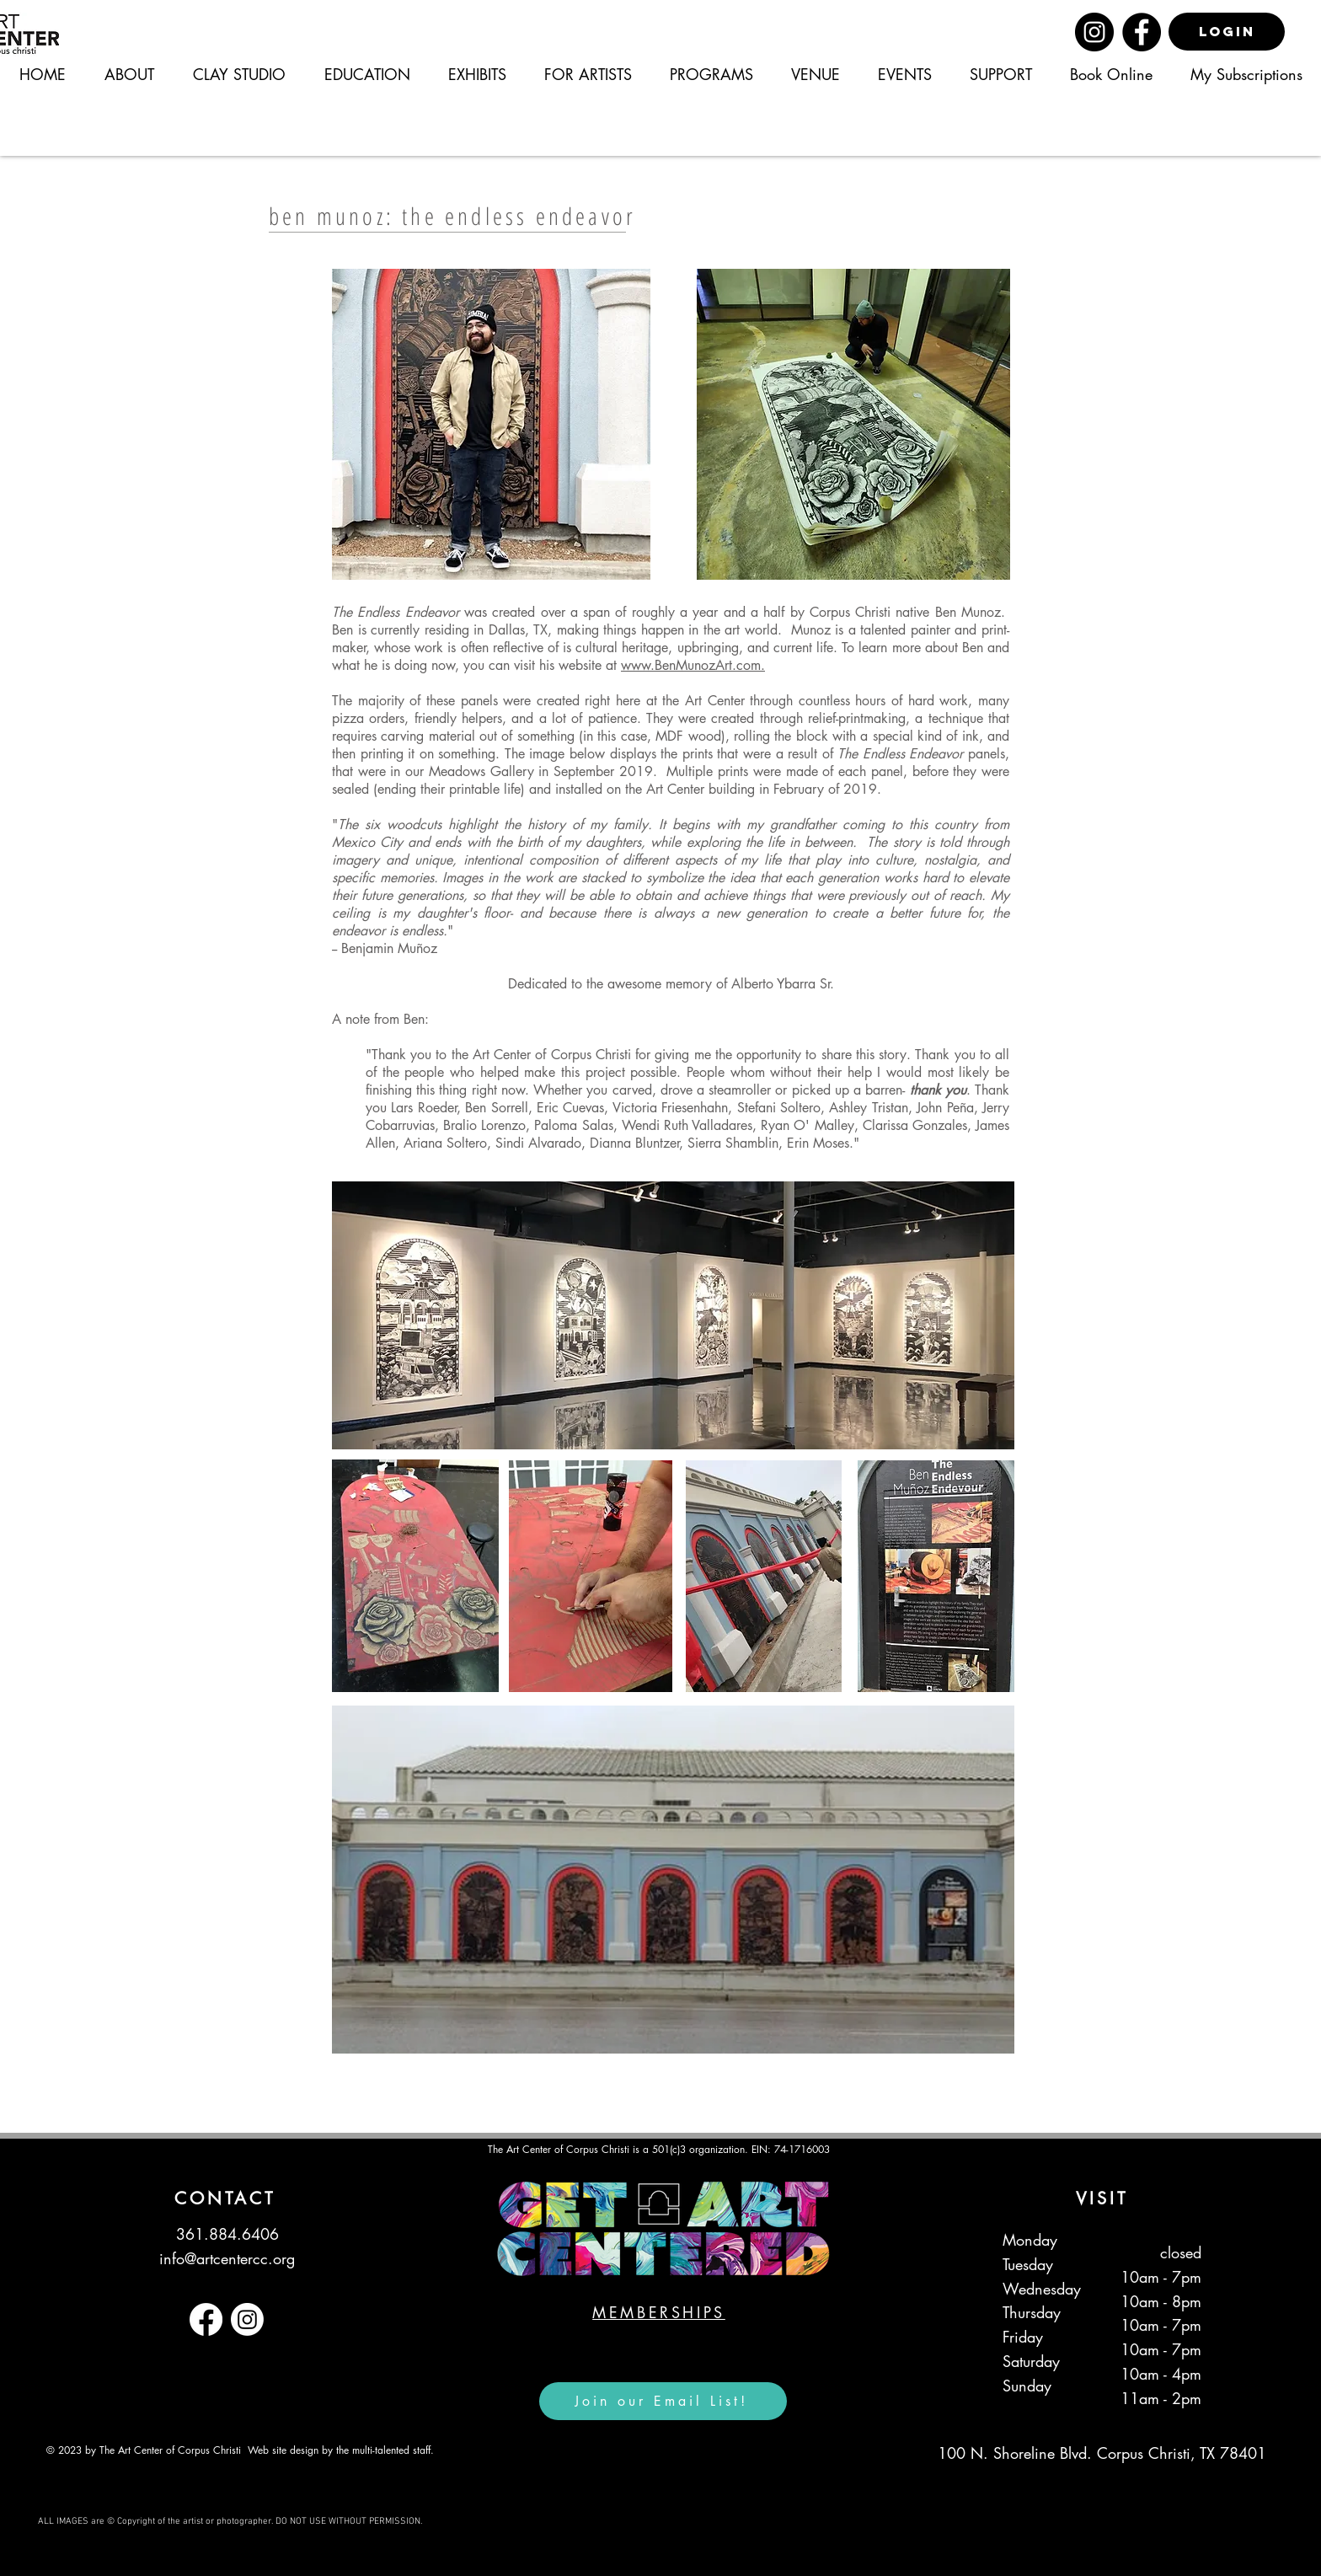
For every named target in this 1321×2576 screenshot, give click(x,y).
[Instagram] (1094, 32)
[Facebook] (1141, 32)
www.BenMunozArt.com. (693, 665)
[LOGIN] (1227, 32)
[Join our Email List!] (663, 2401)
